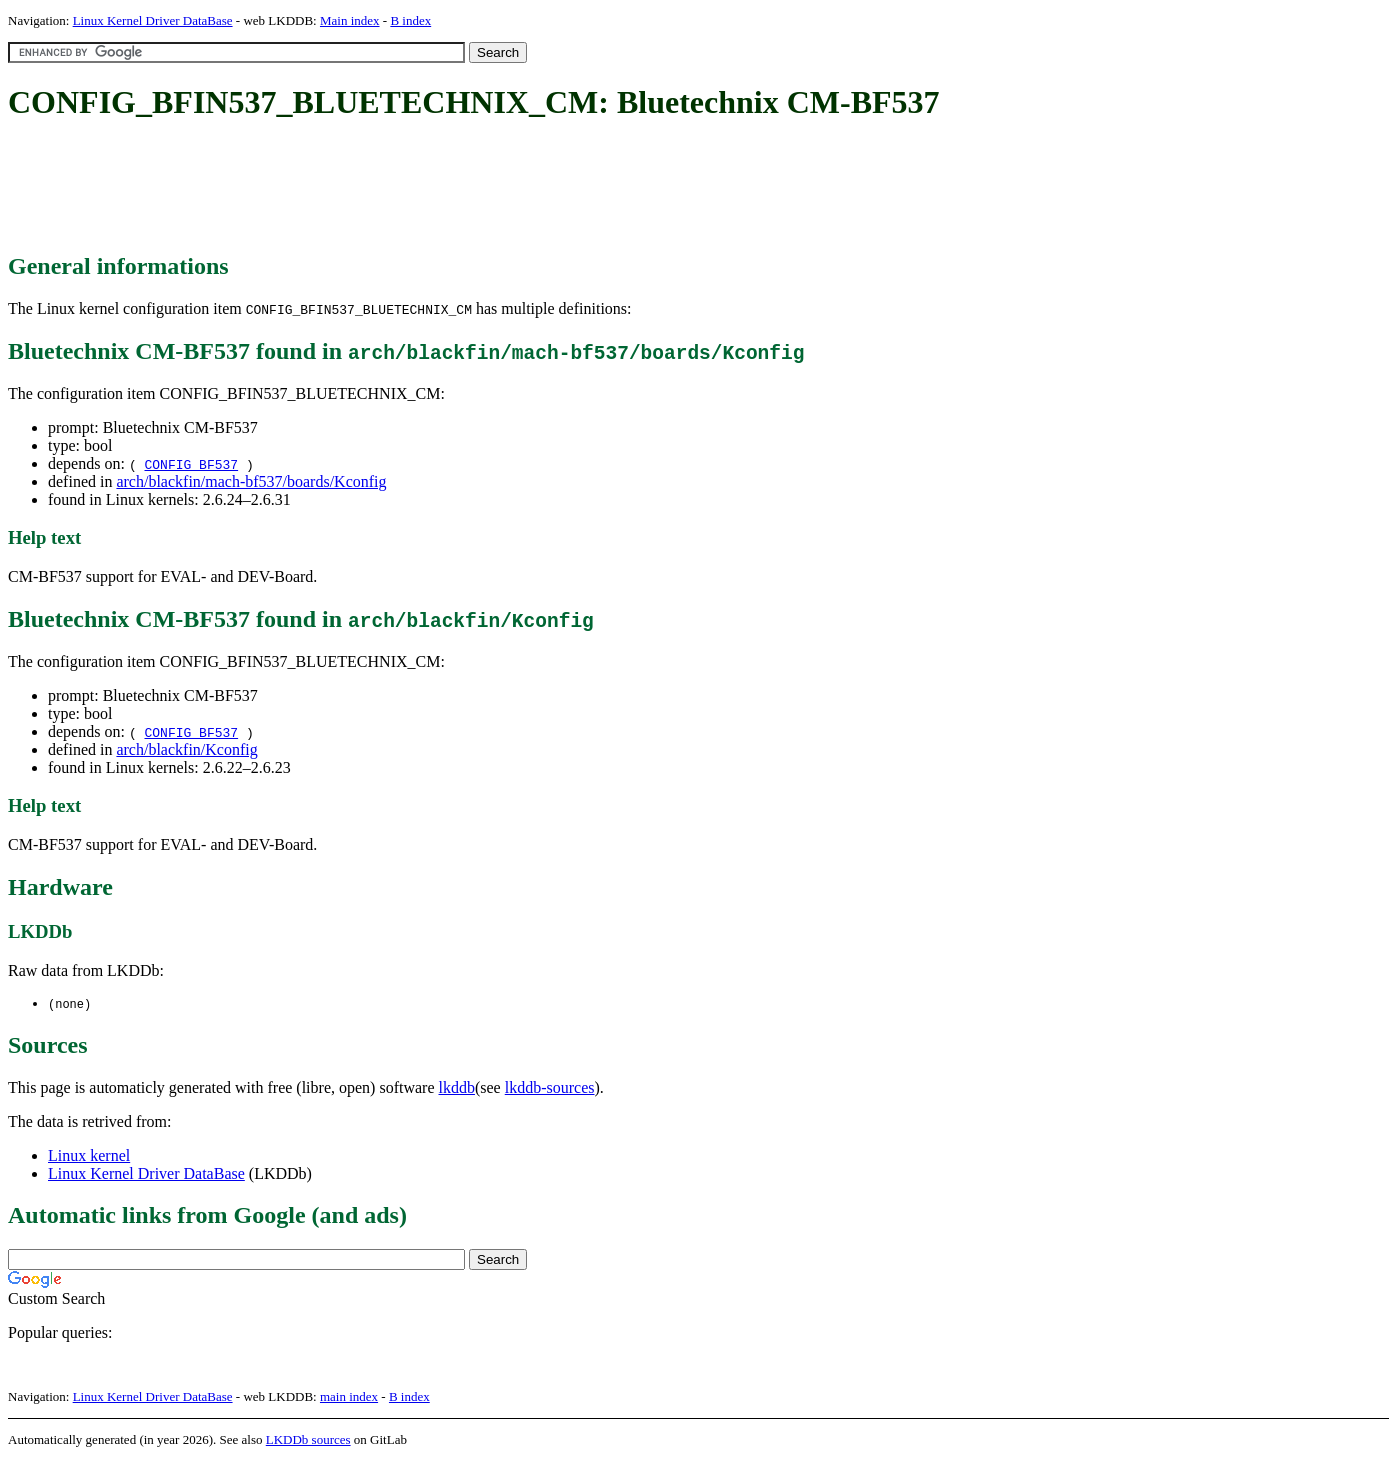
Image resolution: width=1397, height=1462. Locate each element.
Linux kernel (89, 1156)
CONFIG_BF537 (191, 464)
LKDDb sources (308, 1440)
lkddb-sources (550, 1088)
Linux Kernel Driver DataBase (153, 20)
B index (410, 20)
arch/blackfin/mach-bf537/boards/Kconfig (251, 481)
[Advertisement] (372, 188)
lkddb (457, 1088)
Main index (350, 20)
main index (349, 1397)
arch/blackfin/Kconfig (186, 749)
